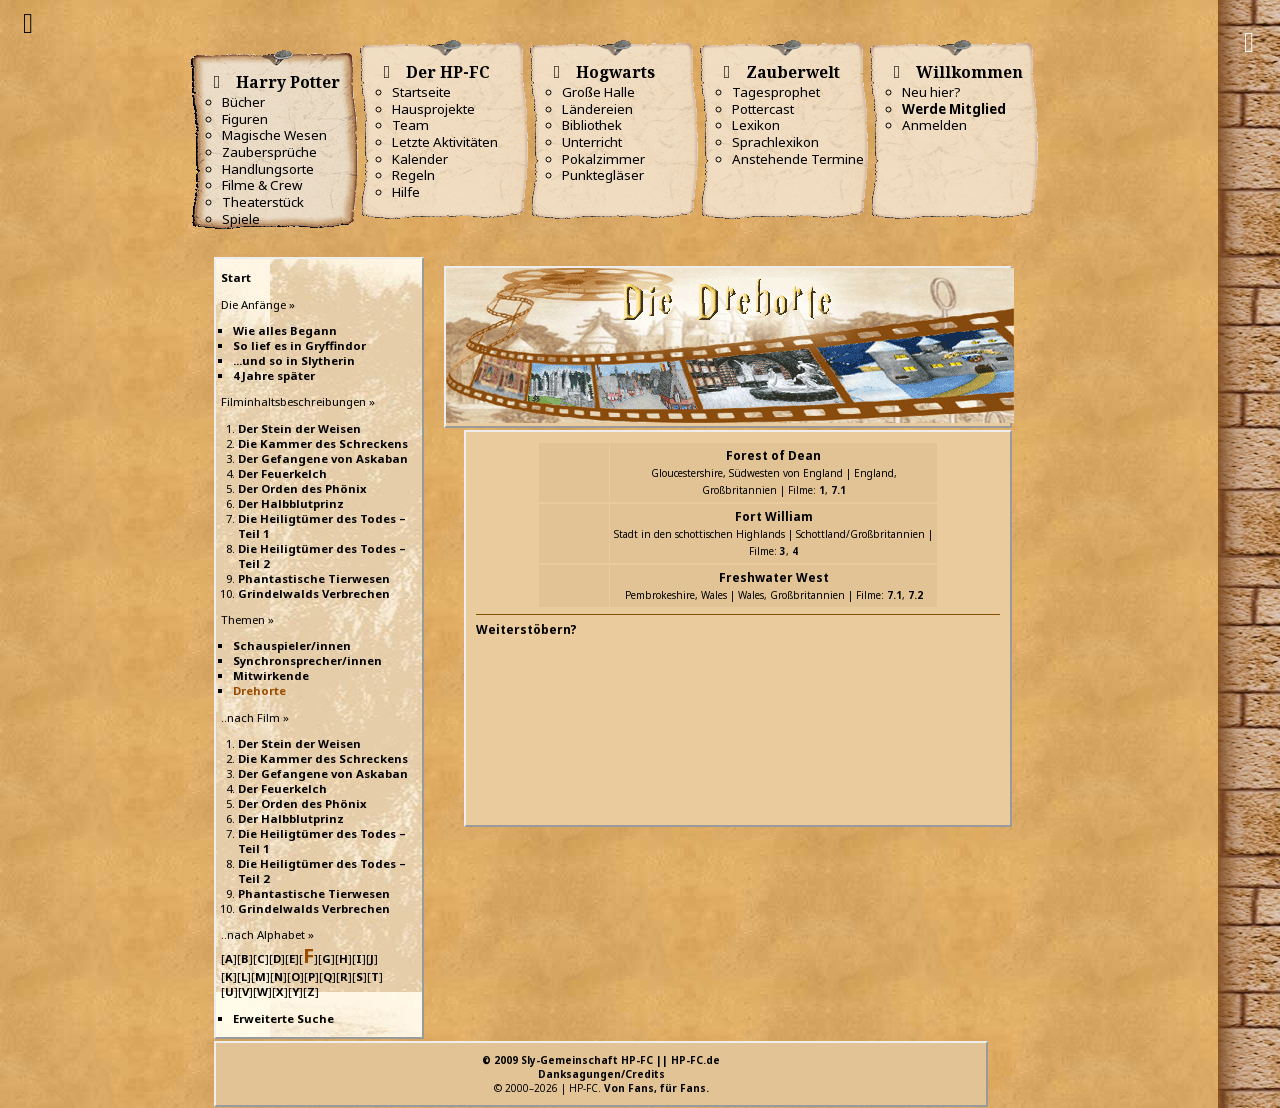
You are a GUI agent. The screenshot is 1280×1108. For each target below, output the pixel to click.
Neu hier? (931, 92)
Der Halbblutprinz (291, 503)
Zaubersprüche (269, 152)
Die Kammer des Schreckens (323, 443)
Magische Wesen (274, 135)
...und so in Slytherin (294, 360)
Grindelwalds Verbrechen (314, 593)
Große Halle (598, 92)
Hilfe (406, 192)
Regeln (413, 175)
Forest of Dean (773, 455)
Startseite (421, 92)
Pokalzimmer (603, 159)
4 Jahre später (274, 375)
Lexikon (756, 125)
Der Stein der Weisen (299, 428)
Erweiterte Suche (283, 1018)
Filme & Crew (262, 185)
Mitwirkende (271, 675)
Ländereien (597, 109)
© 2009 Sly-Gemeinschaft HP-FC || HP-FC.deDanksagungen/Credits (601, 1067)
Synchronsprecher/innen (307, 660)
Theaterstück (263, 202)
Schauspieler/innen (292, 645)
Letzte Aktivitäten (445, 142)
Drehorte (259, 690)
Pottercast (763, 109)
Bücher (243, 102)
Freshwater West (774, 577)
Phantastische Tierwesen (314, 578)
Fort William (774, 516)
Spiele (241, 219)
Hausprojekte (433, 109)
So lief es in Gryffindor (299, 345)
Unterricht (592, 142)
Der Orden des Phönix (302, 488)
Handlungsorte (268, 169)
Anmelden (934, 125)
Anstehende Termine (798, 159)
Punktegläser (603, 175)
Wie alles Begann (285, 330)
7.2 (915, 595)
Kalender (420, 159)
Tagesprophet (776, 92)
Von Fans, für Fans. (656, 1088)
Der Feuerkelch (282, 473)
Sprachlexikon (775, 142)
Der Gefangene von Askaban (323, 458)
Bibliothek (592, 125)
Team (410, 125)
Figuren (245, 119)
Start (236, 277)
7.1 (838, 490)
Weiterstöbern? (526, 629)
